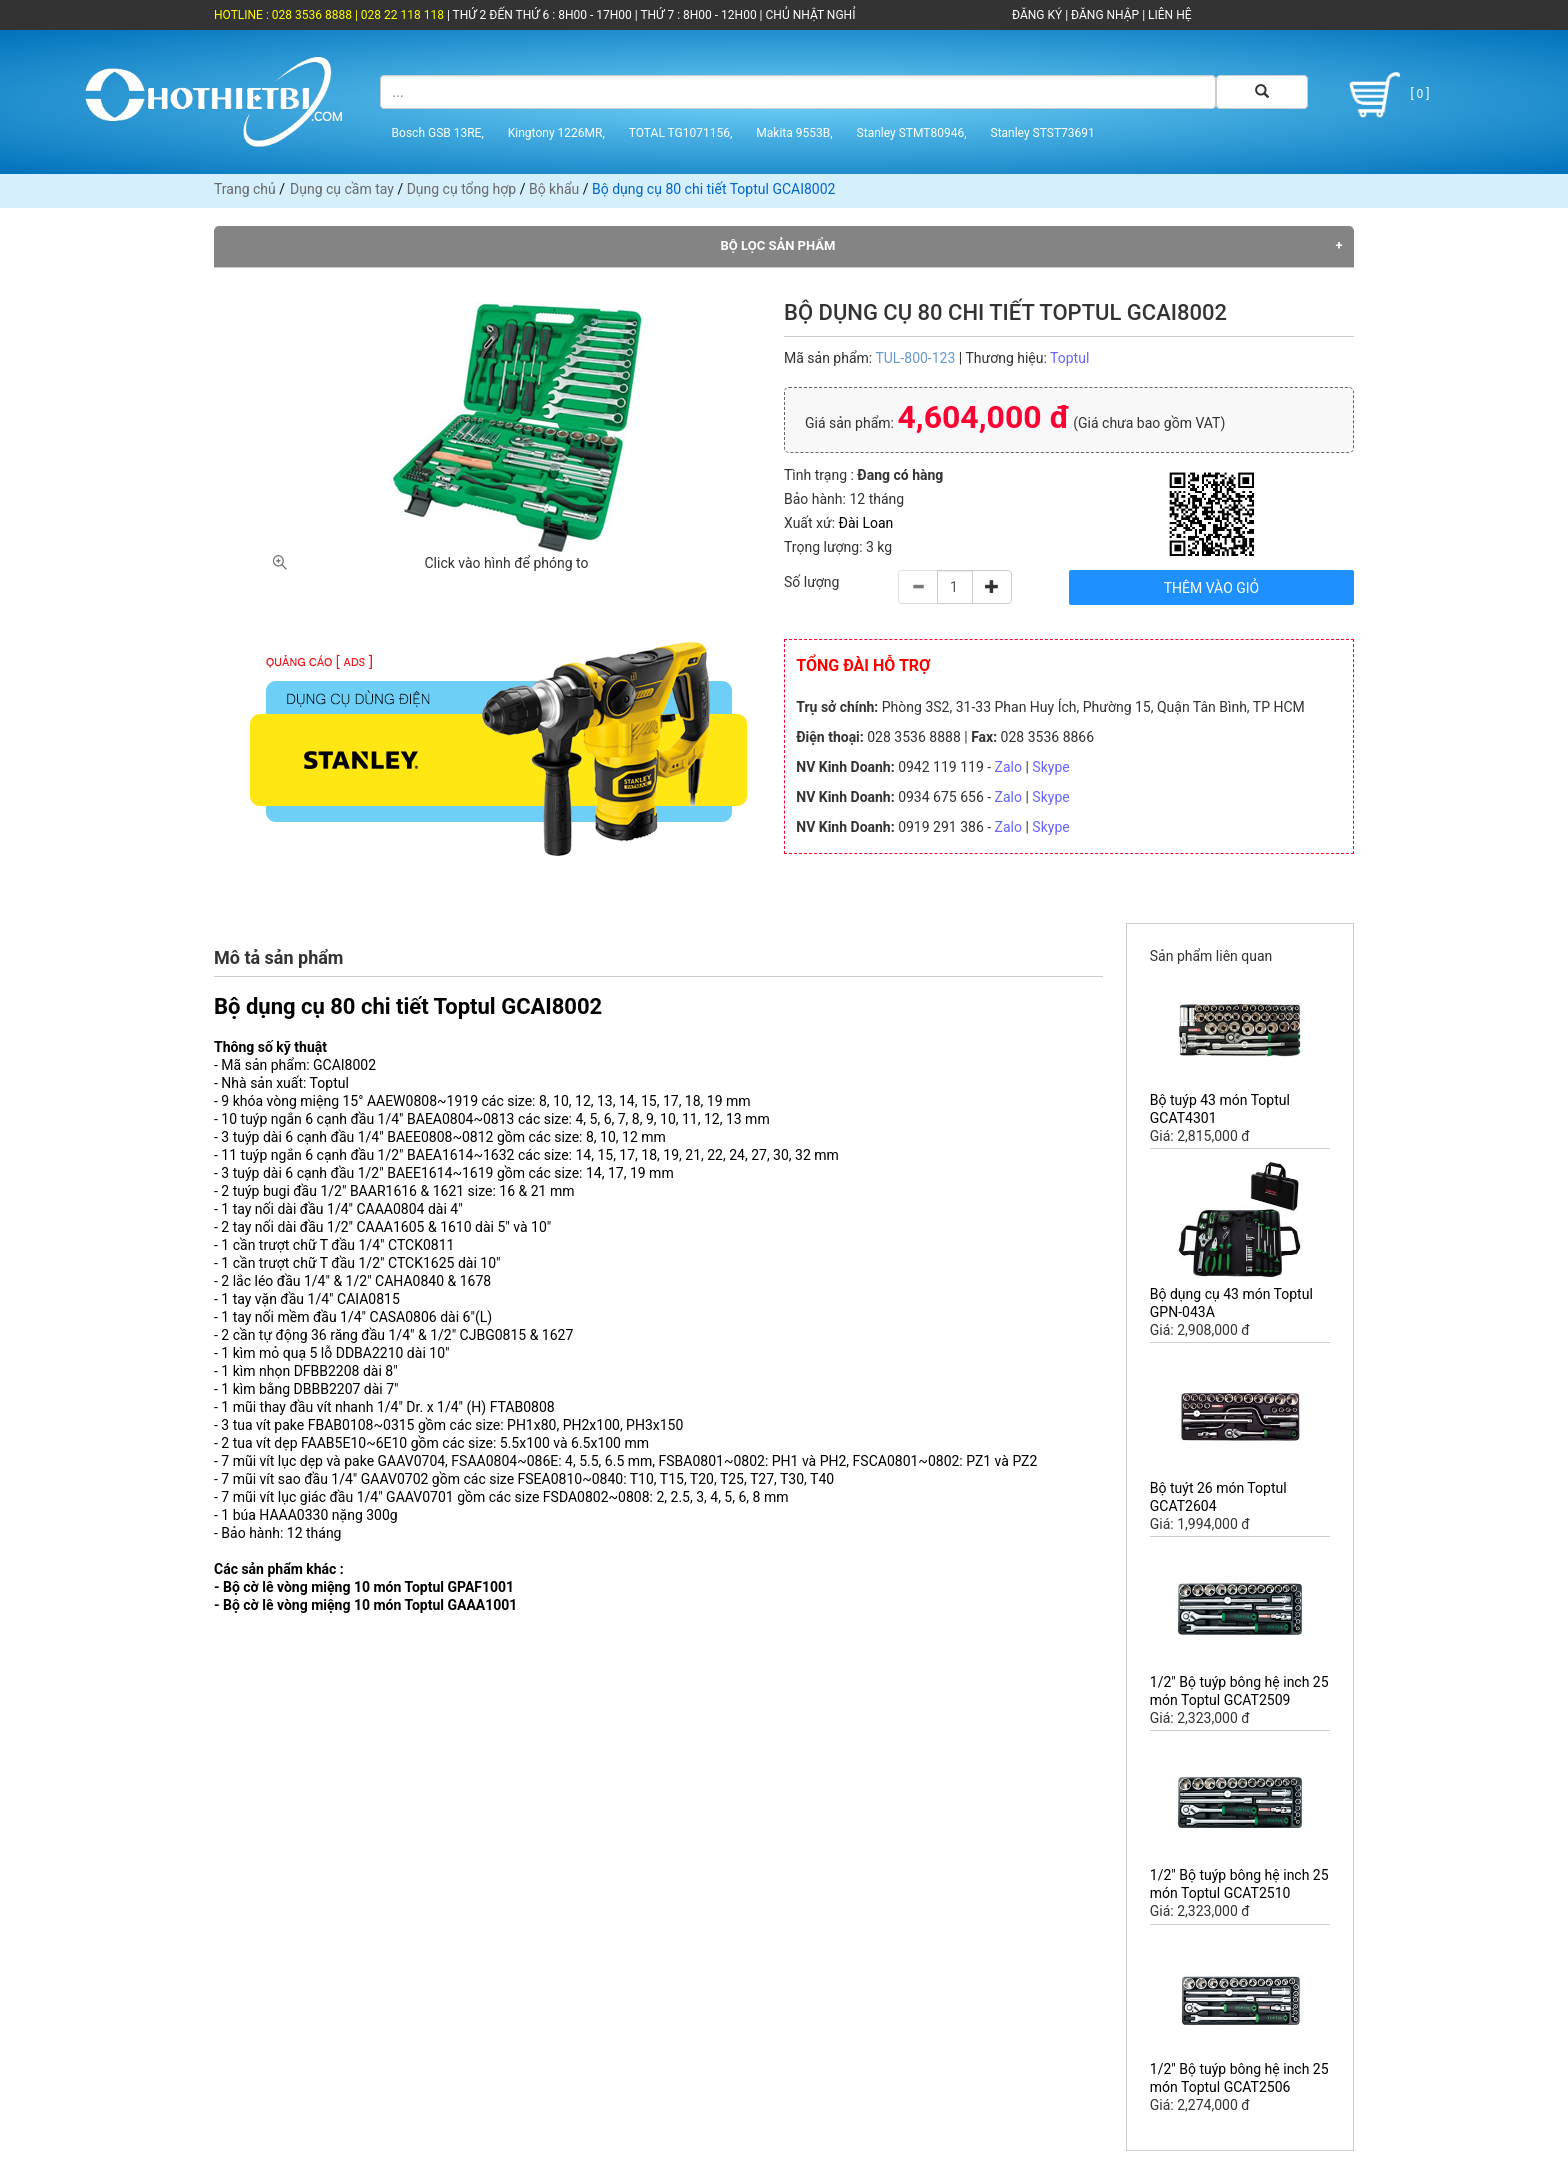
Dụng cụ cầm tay (342, 189)
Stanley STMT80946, (912, 133)
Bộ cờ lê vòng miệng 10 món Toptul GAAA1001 (370, 1605)
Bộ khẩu (554, 189)
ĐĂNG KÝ (1037, 15)
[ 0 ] (1385, 95)
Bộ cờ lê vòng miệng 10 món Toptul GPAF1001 (368, 1587)
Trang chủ (245, 189)
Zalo (1008, 767)
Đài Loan (866, 523)
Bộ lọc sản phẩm (778, 245)
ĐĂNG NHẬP (1105, 15)
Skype (1050, 767)
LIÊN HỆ (1168, 15)
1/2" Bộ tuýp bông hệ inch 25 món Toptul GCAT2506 (1239, 2078)
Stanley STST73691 (1043, 133)
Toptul (1069, 358)
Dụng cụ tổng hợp (462, 189)
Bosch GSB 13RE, (438, 133)
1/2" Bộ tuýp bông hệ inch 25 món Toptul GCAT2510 (1239, 1884)
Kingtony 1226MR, (556, 133)
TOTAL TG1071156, (681, 133)
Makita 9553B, (794, 133)
